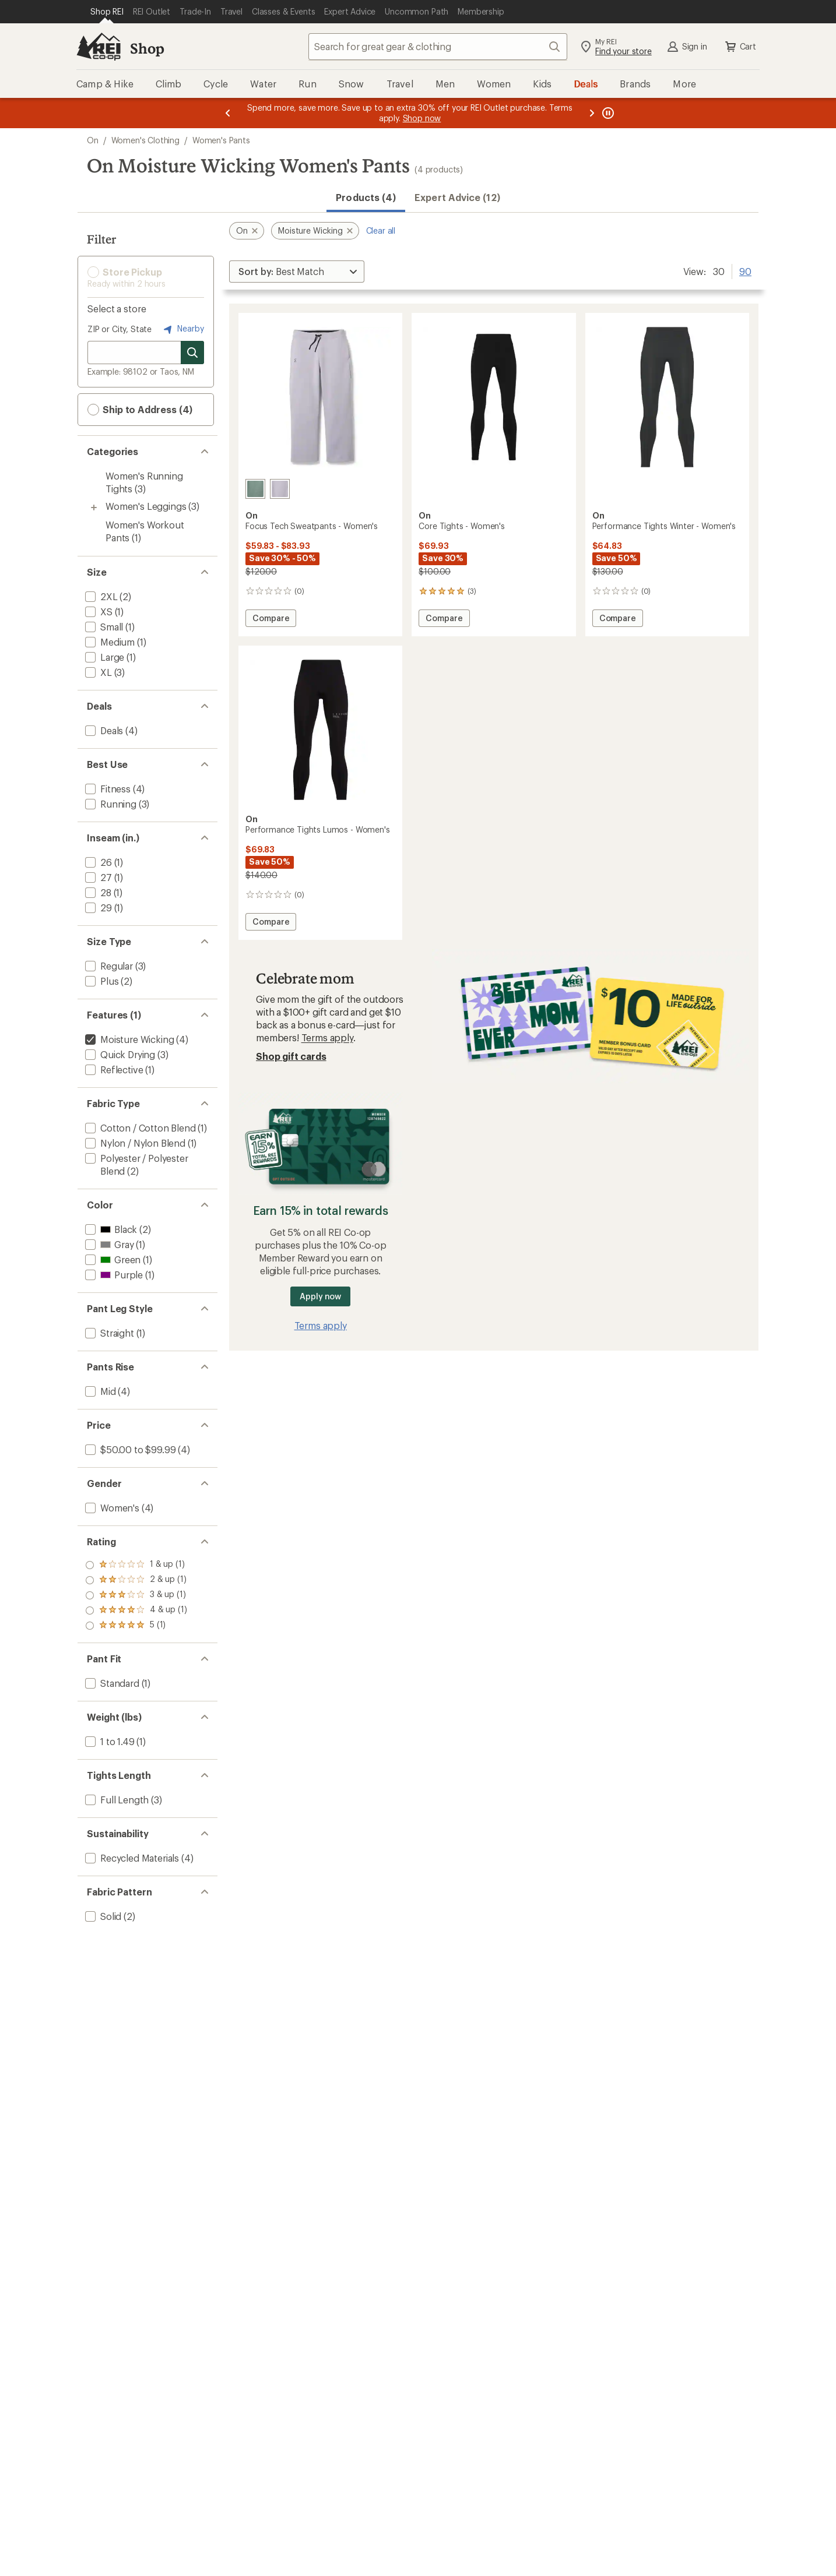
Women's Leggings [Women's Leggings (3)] (146, 506)
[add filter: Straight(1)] (108, 1332)
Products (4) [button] (366, 197)
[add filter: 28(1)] (97, 892)
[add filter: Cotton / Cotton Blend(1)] (139, 1127)
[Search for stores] (192, 352)
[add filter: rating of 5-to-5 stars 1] (136, 1565)
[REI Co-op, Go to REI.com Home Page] (98, 47)
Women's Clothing (145, 140)
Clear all (381, 230)
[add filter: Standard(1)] (111, 1683)
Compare (274, 619)
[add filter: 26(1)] (97, 862)
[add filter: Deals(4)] (103, 730)
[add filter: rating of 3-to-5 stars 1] (136, 1595)
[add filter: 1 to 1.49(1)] (109, 1741)
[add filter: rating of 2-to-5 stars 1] (136, 1610)
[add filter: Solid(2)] (102, 1916)
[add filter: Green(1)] (111, 1259)
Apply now (320, 1296)
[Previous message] (228, 113)
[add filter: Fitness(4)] (107, 788)
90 (745, 270)
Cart (739, 47)
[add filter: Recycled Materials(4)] (131, 1857)
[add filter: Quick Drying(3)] (119, 1054)
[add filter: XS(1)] (98, 611)
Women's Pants (221, 140)
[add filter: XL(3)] (97, 672)
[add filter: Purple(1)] (113, 1274)
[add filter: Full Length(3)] (116, 1799)
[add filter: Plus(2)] (100, 980)
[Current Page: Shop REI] (107, 11)
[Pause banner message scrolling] (607, 113)
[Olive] (255, 489)
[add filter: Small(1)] (103, 626)
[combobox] (437, 46)
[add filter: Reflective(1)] (113, 1069)
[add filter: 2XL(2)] (100, 596)
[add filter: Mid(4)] (99, 1391)
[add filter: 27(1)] (97, 877)
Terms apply (327, 1037)
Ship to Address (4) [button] (139, 409)
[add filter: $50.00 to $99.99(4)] (129, 1449)
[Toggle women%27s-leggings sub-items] (94, 508)
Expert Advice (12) (457, 197)
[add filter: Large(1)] (103, 656)
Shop (147, 48)
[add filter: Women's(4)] (111, 1507)
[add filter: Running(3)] (109, 803)
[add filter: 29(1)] (97, 907)
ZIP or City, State (119, 329)
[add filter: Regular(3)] (108, 965)
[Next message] (592, 113)
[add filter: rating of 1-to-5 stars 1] (136, 1625)
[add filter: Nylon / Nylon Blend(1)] (134, 1142)
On (93, 140)
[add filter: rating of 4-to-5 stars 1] (136, 1580)
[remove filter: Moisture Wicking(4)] (128, 1039)
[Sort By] (296, 271)
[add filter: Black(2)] (110, 1229)
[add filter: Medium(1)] (109, 641)
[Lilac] (280, 489)
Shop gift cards (291, 1056)
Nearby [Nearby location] (182, 329)
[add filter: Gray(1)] (108, 1244)
